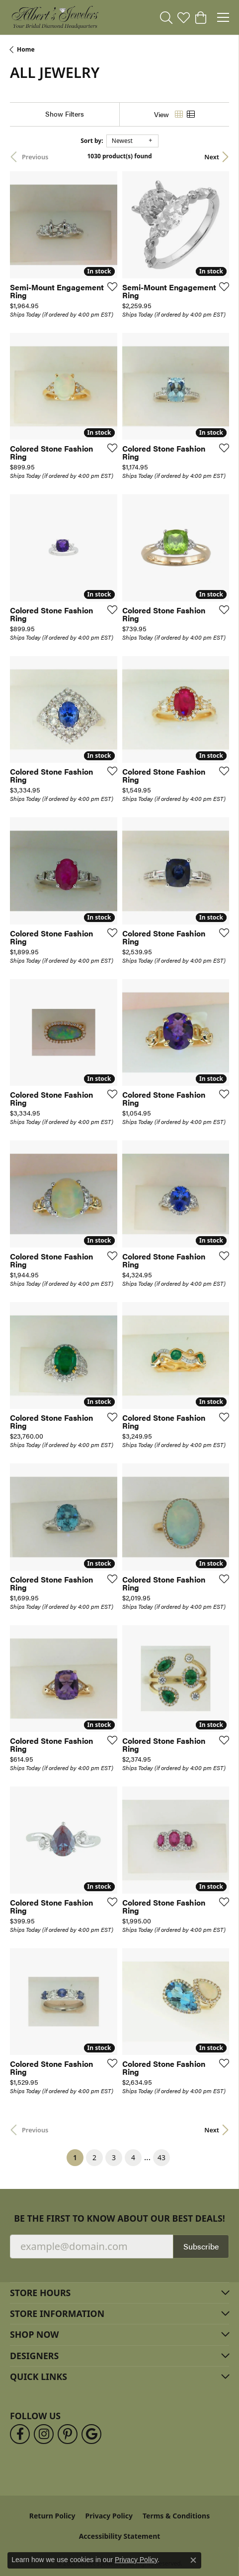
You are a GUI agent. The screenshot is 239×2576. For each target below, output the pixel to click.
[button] (166, 17)
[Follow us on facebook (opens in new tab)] (20, 2434)
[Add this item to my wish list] (109, 286)
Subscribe (201, 2246)
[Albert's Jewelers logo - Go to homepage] (54, 17)
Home (26, 49)
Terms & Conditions (176, 2515)
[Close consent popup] (193, 2560)
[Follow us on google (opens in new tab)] (91, 2434)
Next (211, 156)
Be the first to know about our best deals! (119, 2218)
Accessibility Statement (119, 2536)
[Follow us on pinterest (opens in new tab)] (68, 2434)
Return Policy (52, 2515)
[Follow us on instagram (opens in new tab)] (44, 2434)
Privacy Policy (109, 2515)
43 (161, 2157)
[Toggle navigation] (223, 17)
